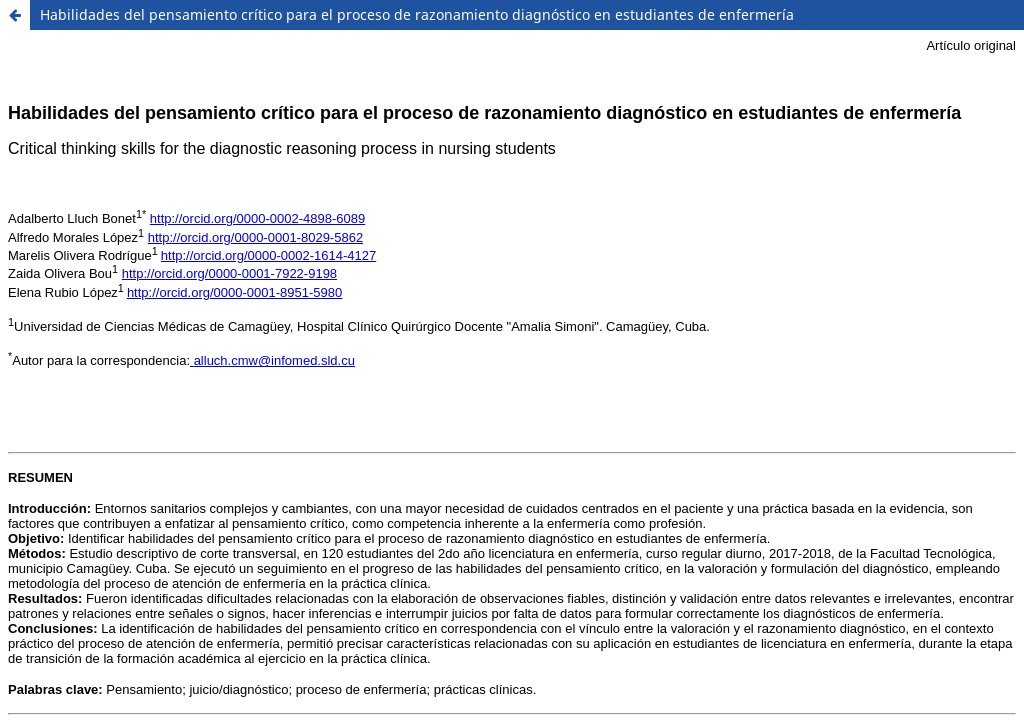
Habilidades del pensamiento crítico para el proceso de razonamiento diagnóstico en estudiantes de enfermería (417, 14)
